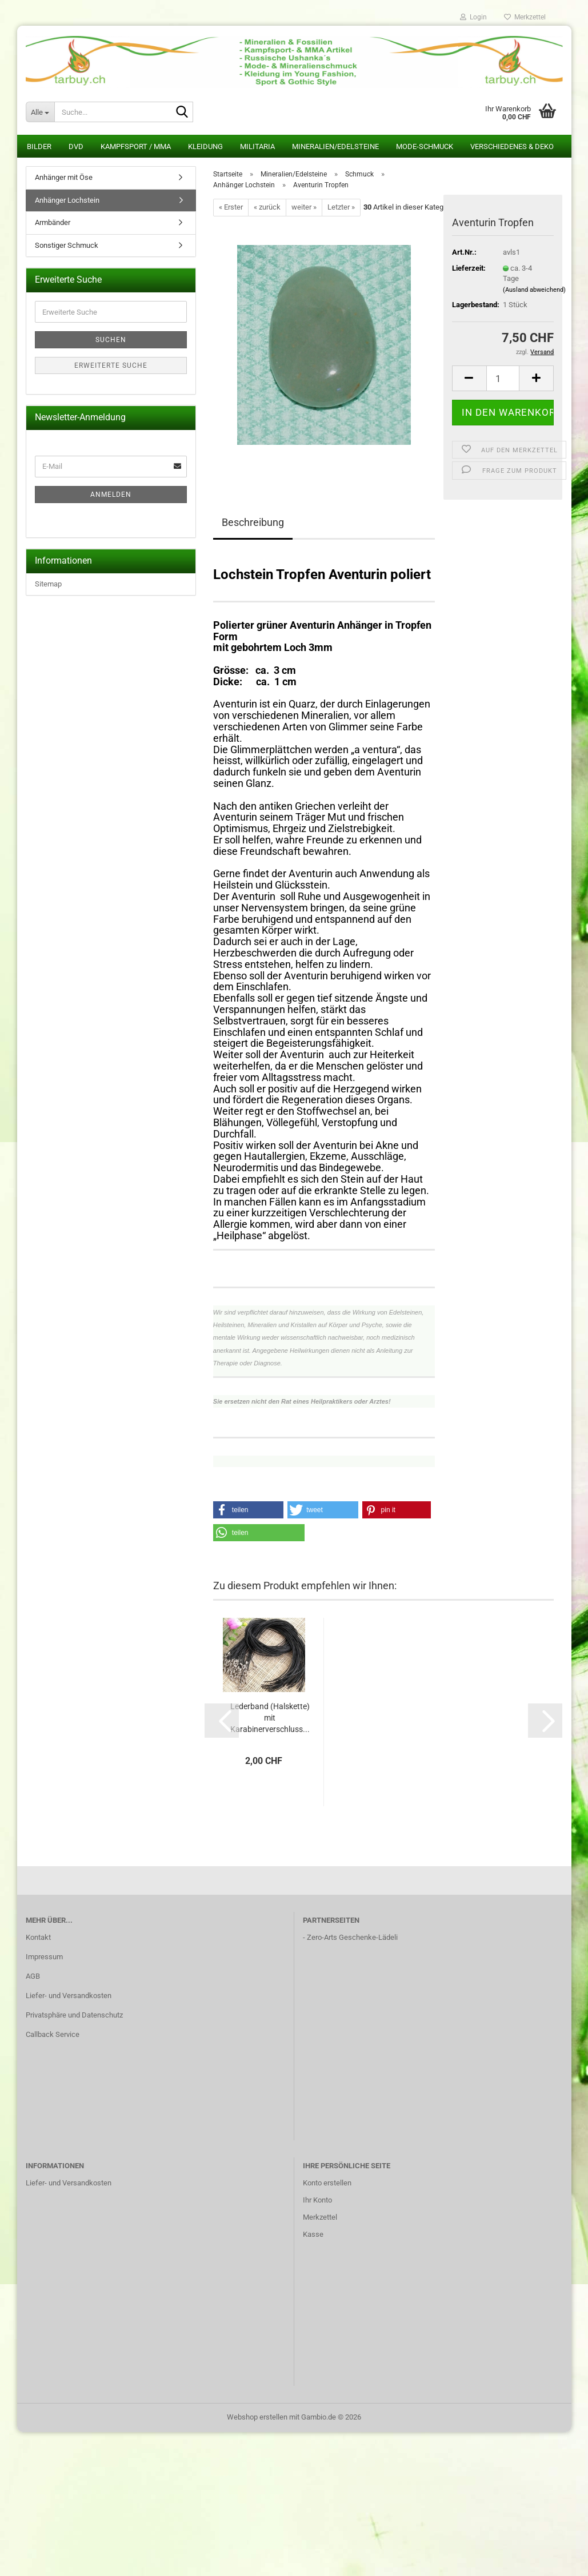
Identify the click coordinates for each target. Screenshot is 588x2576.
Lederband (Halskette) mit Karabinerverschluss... (270, 1718)
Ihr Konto (317, 2200)
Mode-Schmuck (424, 146)
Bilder (39, 146)
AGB (33, 1976)
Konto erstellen (327, 2183)
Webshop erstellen (257, 2417)
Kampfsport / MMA (136, 146)
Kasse (313, 2234)
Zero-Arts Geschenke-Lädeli (352, 1937)
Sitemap (48, 584)
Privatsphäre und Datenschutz (74, 2015)
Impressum (44, 1956)
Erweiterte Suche (110, 365)
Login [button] (473, 17)
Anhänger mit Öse (64, 177)
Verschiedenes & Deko (512, 146)
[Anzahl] (503, 378)
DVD (76, 146)
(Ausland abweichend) (534, 290)
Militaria (257, 146)
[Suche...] (40, 112)
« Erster (231, 207)
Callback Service (52, 2034)
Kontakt (38, 1937)
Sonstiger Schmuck (66, 245)
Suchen (110, 340)
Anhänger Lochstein (67, 200)
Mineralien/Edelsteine (335, 146)
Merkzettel (525, 17)
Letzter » (341, 207)
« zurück (267, 207)
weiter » (304, 207)
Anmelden (110, 495)
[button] (469, 378)
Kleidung (205, 146)
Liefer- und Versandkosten (68, 1995)
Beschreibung (253, 522)
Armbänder (52, 222)
